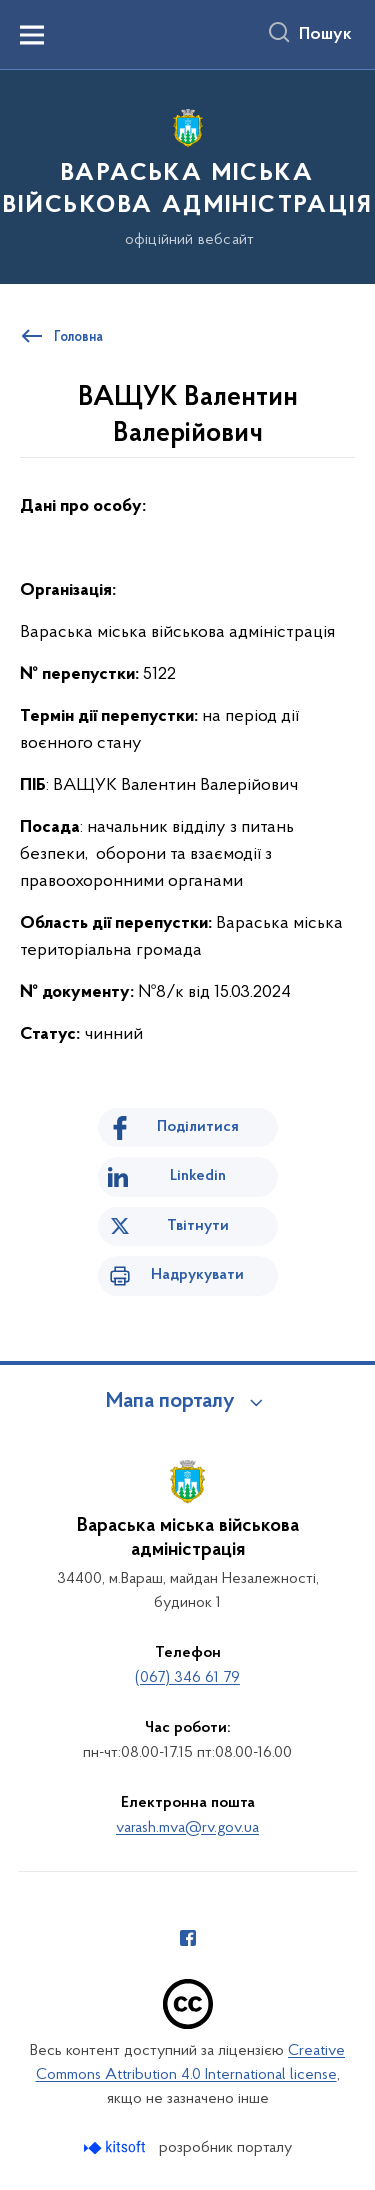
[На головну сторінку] (187, 174)
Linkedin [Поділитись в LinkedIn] (198, 1176)
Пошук (325, 35)
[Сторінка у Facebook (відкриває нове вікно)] (188, 1938)
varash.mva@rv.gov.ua (187, 1828)
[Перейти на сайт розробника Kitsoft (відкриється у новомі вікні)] (116, 2147)
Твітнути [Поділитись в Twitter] (198, 1226)
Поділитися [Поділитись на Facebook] (198, 1127)
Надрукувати (197, 1275)
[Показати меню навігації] (32, 35)
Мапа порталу (170, 1402)
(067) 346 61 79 (187, 1678)
